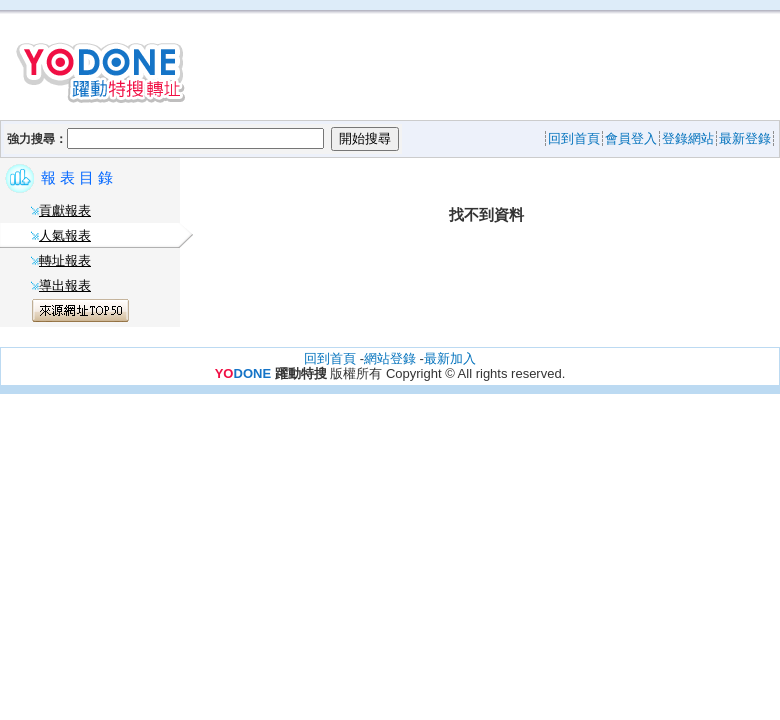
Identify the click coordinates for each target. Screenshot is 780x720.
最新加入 (450, 358)
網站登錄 (390, 358)
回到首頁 (330, 358)
